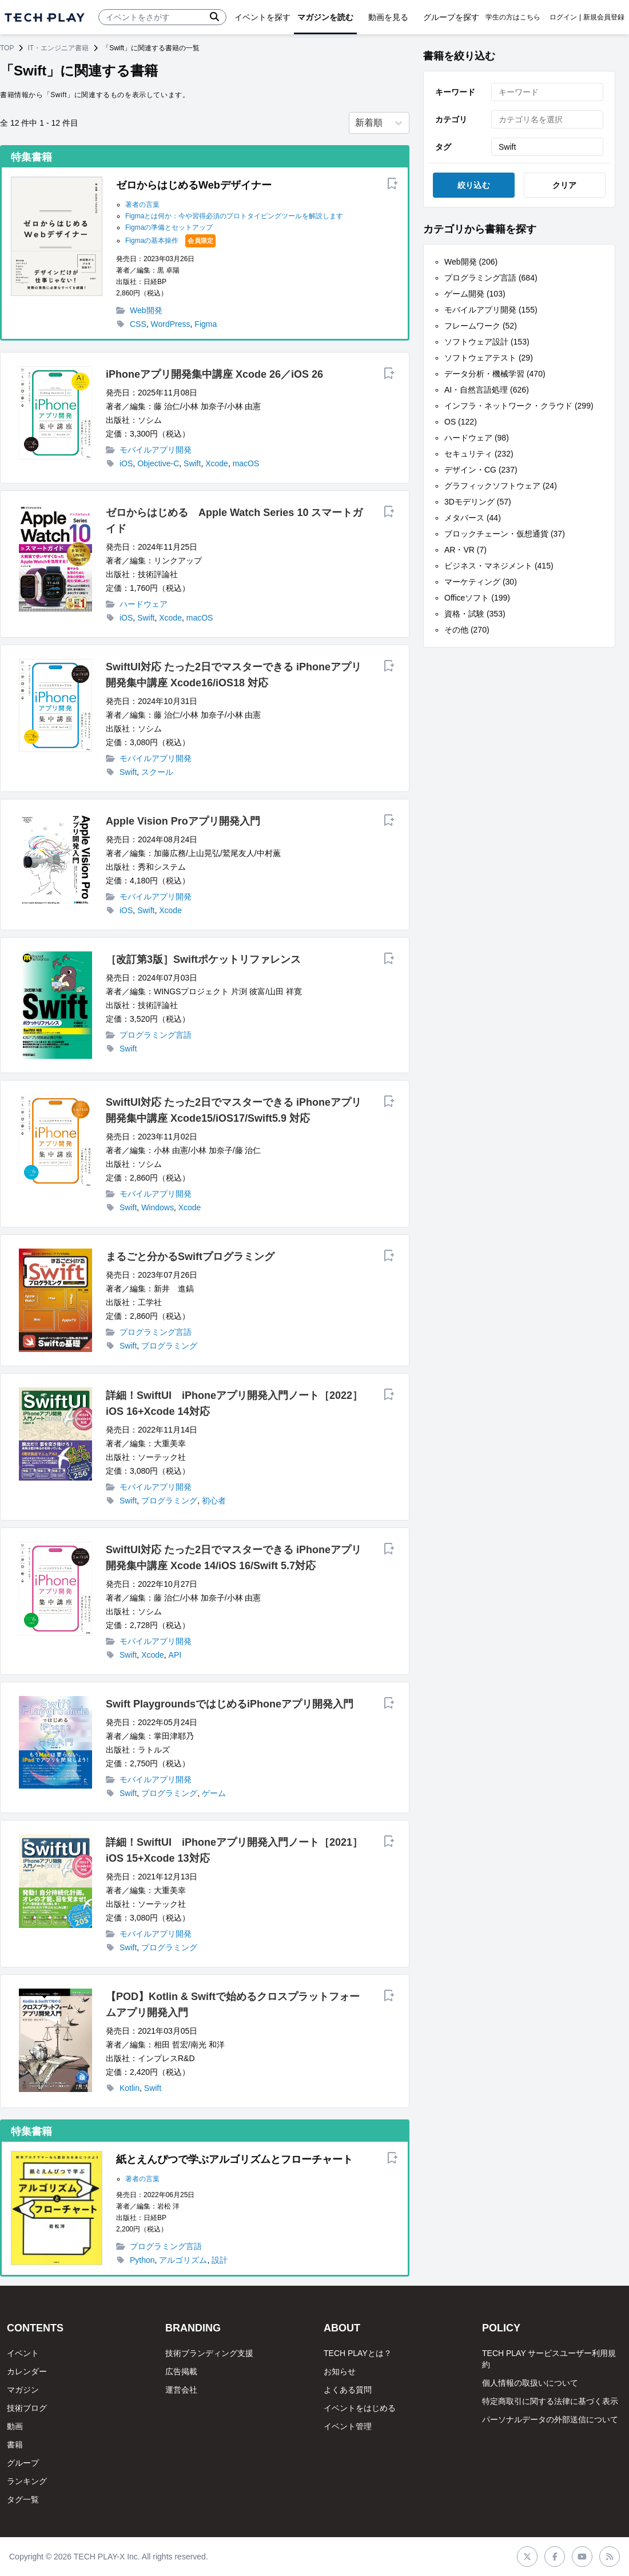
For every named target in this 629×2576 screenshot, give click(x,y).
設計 (220, 2260)
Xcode (216, 463)
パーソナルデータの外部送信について (550, 2419)
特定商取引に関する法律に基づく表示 (550, 2401)
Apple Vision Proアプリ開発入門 (183, 821)
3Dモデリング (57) (477, 501)
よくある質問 (348, 2389)
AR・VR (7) (465, 549)
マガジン (23, 2389)
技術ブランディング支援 (209, 2353)
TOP (7, 48)
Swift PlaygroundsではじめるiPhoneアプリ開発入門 (229, 1704)
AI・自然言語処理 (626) (486, 389)
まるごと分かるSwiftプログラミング (190, 1256)
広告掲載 (181, 2371)
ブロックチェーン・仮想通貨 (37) (504, 533)
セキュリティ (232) (478, 453)
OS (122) (460, 421)
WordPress (170, 324)
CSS (138, 324)
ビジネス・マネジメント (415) (499, 565)
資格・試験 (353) (474, 613)
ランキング (27, 2481)
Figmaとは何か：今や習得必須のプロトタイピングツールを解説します (234, 216)
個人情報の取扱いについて (530, 2382)
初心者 (214, 1500)
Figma (205, 324)
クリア (564, 185)
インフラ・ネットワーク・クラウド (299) (519, 405)
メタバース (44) (472, 517)
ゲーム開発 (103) (474, 293)
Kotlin (130, 2088)
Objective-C (158, 463)
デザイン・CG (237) (480, 469)
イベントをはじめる (360, 2408)
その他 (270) (466, 629)
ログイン (563, 17)
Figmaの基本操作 (151, 241)
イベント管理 (348, 2426)
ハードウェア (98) (476, 437)
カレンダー (27, 2371)
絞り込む (473, 185)
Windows (157, 1207)
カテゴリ (451, 119)
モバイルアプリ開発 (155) (491, 309)
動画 (15, 2426)
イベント (23, 2353)
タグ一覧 (23, 2499)
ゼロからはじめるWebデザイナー (194, 185)
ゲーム (214, 1793)
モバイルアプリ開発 (156, 449)
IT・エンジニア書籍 (58, 48)
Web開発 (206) (470, 261)
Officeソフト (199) (477, 597)
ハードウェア (144, 604)
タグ (443, 147)
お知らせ (340, 2371)
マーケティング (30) (480, 581)
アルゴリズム (183, 2260)
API (175, 1654)
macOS (246, 463)
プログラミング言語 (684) (491, 277)
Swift (192, 463)
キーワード (455, 92)
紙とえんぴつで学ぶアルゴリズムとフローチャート (234, 2159)
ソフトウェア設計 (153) (487, 341)
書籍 (15, 2444)
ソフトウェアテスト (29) (488, 357)
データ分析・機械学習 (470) (495, 373)
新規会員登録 (603, 17)
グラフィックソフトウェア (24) (500, 485)
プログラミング (169, 1345)
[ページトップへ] (45, 17)
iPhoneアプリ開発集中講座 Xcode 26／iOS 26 (214, 374)
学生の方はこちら (512, 17)
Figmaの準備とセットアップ (169, 227)
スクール (157, 772)
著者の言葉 (142, 205)
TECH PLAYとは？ (358, 2353)
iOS (126, 463)
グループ (23, 2462)
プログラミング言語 (156, 1034)
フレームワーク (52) (480, 325)
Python (142, 2260)
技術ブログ (27, 2408)
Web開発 (146, 310)
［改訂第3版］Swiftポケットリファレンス (203, 959)
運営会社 (181, 2389)
